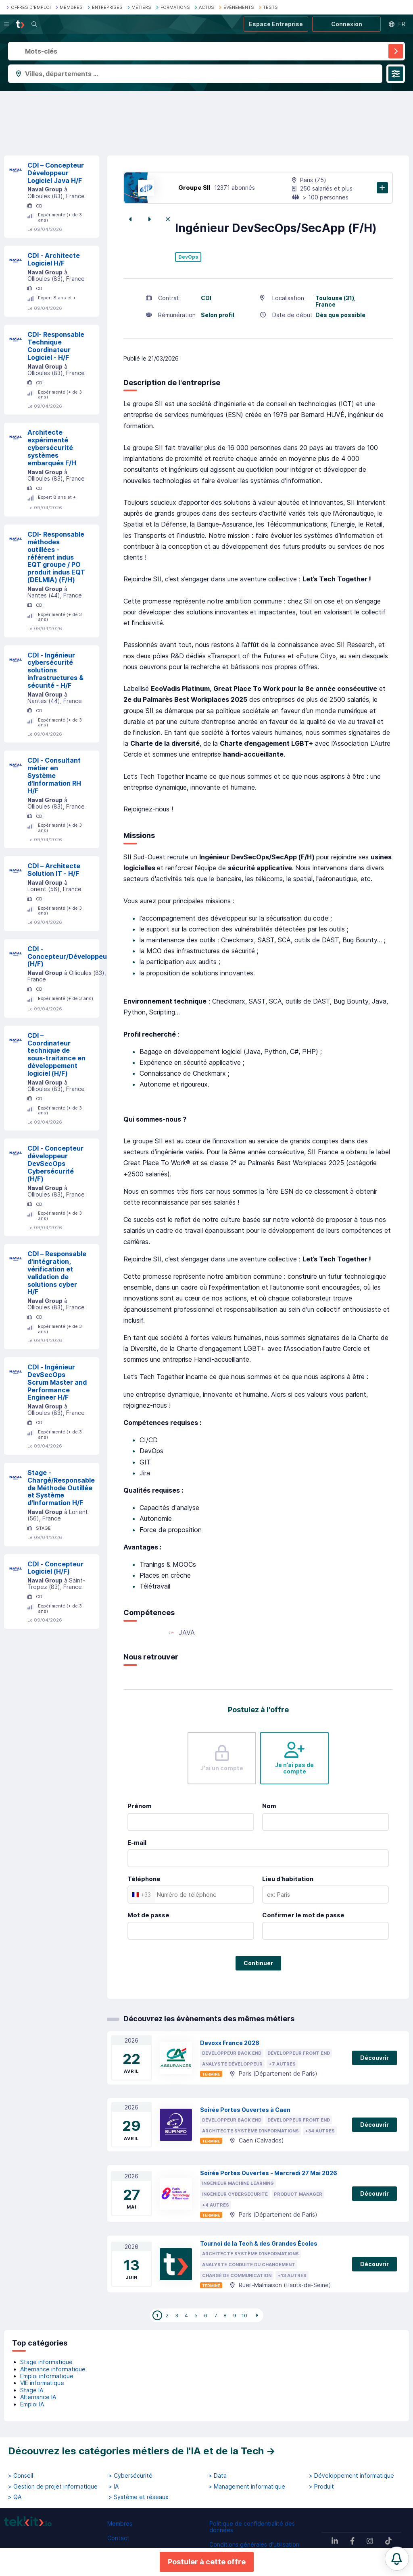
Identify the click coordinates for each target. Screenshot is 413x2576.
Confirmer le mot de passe (303, 1915)
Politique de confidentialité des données (252, 2526)
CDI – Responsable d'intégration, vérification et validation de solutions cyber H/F (56, 1273)
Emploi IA (32, 2404)
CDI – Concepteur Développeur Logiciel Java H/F (55, 173)
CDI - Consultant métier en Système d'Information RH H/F (54, 775)
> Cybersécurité (130, 2475)
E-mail (136, 1842)
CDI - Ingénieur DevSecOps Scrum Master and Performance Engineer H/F (57, 1382)
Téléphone (144, 1878)
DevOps (188, 257)
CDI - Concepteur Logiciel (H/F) (55, 1568)
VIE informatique (42, 2382)
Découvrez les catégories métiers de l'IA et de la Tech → (141, 2451)
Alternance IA (38, 2396)
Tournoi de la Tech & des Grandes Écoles (258, 2243)
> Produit (321, 2486)
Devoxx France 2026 (229, 2042)
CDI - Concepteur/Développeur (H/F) (68, 956)
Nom (269, 1805)
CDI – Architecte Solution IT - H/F (53, 869)
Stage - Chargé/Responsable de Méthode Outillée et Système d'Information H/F (61, 1487)
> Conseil (20, 2475)
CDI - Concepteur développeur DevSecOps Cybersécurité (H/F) (55, 1163)
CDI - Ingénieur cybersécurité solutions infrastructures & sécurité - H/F (55, 670)
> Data (218, 2475)
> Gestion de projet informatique (53, 2486)
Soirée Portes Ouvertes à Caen (245, 2109)
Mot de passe (148, 1915)
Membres (119, 2523)
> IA (113, 2486)
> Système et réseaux (138, 2497)
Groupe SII (194, 187)
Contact (118, 2538)
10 (244, 2315)
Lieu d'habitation (287, 1878)
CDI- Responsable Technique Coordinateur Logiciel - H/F (55, 345)
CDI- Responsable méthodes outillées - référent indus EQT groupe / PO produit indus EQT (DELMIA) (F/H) (56, 557)
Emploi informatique (46, 2376)
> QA (14, 2497)
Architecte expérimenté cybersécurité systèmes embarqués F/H (51, 447)
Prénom (139, 1805)
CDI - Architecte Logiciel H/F (53, 259)
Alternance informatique (53, 2369)
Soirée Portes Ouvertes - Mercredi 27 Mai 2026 (268, 2172)
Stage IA (31, 2390)
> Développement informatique (351, 2475)
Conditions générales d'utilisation (254, 2544)
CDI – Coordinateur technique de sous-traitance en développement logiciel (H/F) (56, 1054)
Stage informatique (46, 2361)
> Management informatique (247, 2486)
